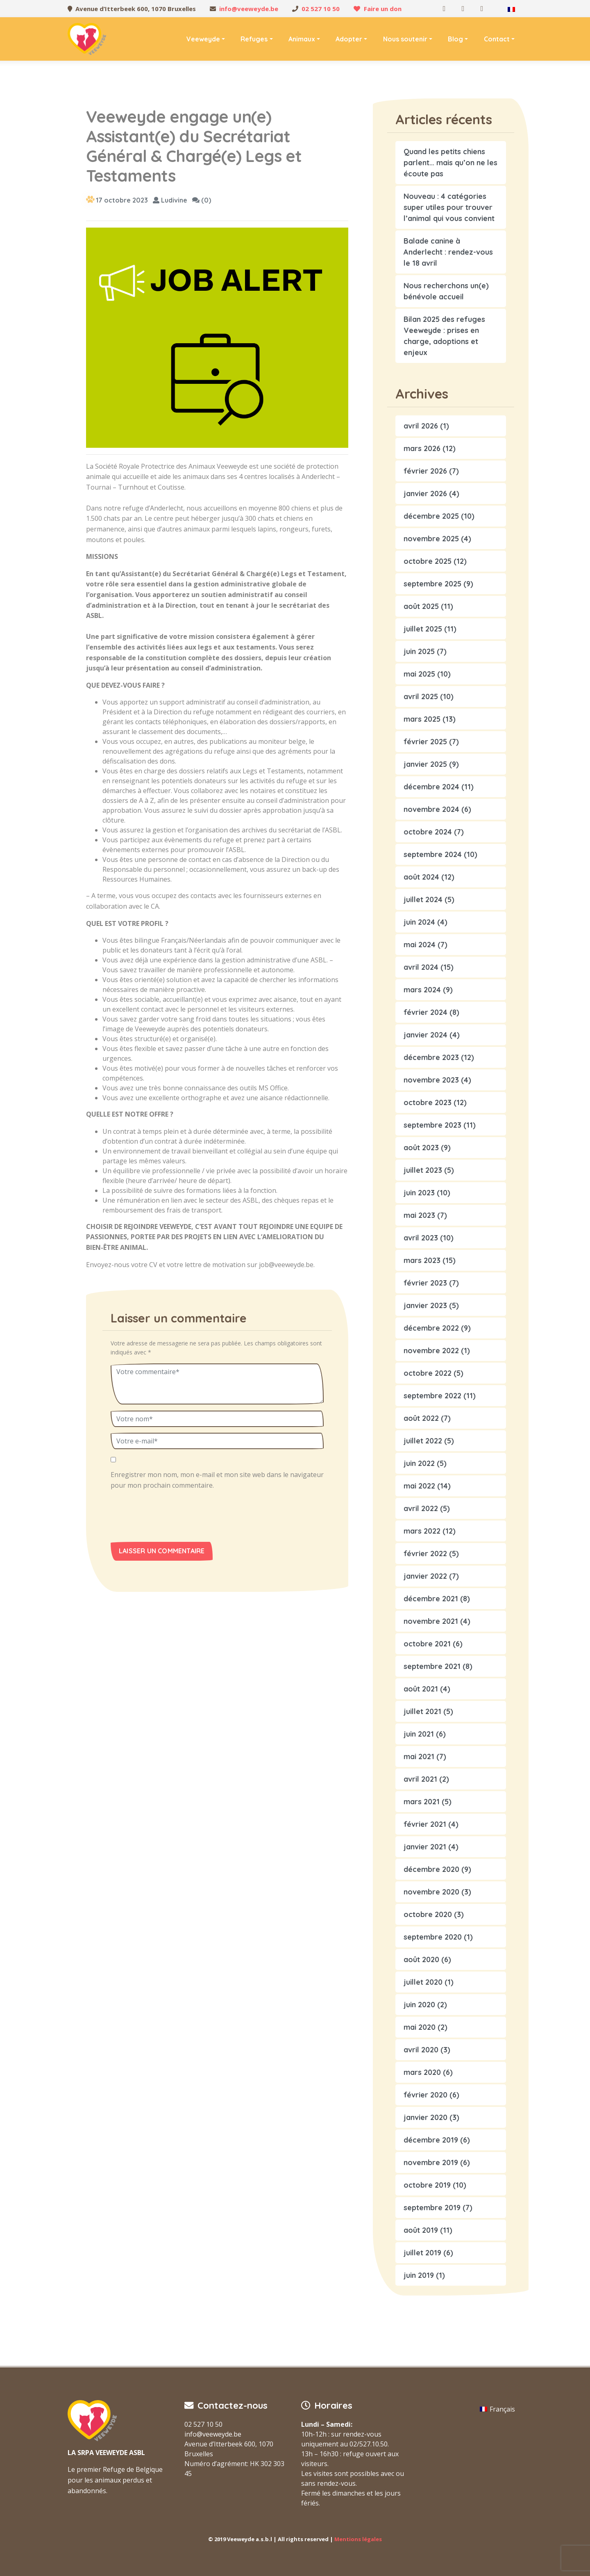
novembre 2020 (431, 1892)
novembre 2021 (431, 1621)
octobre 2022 (428, 1373)
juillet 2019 (422, 2252)
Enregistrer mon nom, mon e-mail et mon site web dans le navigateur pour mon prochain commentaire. (217, 1480)
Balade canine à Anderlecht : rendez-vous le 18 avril (448, 252)
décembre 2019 (431, 2140)
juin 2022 (419, 1463)
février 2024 (425, 1012)
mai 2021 (419, 1756)
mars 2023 (422, 1260)
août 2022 (421, 1418)
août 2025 (421, 606)
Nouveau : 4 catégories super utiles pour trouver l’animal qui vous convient (449, 207)
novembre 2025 (431, 538)
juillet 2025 (423, 629)
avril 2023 (421, 1237)
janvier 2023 (425, 1305)
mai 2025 (419, 674)
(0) (201, 200)
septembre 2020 (433, 1937)
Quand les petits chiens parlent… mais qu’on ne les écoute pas (450, 162)
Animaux (301, 39)
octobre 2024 (428, 832)
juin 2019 (419, 2275)
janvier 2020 (425, 2117)
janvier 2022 (425, 1576)
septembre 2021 (432, 1666)
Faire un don (383, 9)
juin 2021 (419, 1734)
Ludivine (170, 200)
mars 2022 (422, 1531)
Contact (497, 39)
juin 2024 (419, 922)
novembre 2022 (431, 1350)
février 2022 (425, 1553)
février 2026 (425, 471)
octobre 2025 (428, 561)
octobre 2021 (427, 1643)
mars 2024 (422, 989)
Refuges (254, 39)
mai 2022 (419, 1486)
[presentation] (167, 1518)
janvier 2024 (425, 1035)
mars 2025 (422, 719)
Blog (455, 39)
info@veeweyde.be (248, 9)
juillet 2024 (423, 899)
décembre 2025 (431, 516)
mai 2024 (420, 944)
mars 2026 (422, 448)
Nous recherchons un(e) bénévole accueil (446, 291)
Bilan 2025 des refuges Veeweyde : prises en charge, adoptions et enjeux (444, 336)
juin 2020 (419, 2004)
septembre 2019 (432, 2207)
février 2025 (425, 741)
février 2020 (425, 2095)
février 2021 (425, 1824)
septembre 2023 (432, 1125)
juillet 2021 (422, 1711)
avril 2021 (420, 1779)
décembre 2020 (431, 1869)
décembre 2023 (431, 1057)
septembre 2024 (433, 854)
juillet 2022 (423, 1440)
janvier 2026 (425, 493)
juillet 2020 (423, 1982)
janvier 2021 (425, 1846)
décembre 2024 (431, 786)
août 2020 (421, 1959)
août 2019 (421, 2230)
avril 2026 (421, 426)
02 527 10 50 (321, 9)
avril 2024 (421, 967)
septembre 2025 (432, 583)
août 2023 (421, 1147)
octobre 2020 (428, 1914)
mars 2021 (422, 1801)
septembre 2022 (432, 1395)
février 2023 (425, 1283)
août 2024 (421, 877)
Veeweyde (203, 39)
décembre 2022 (431, 1328)
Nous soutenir (405, 39)
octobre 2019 (427, 2185)
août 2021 (421, 1689)
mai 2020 (420, 2027)
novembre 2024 (431, 809)
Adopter (349, 39)
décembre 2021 (431, 1598)
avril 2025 (421, 696)
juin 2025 (419, 651)
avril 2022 (421, 1508)
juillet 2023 (423, 1170)
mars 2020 (422, 2072)
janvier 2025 (425, 764)
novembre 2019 (431, 2162)
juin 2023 (419, 1192)
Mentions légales (358, 2539)
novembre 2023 (431, 1080)
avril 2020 (421, 2049)
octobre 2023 (428, 1102)
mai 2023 (419, 1215)
